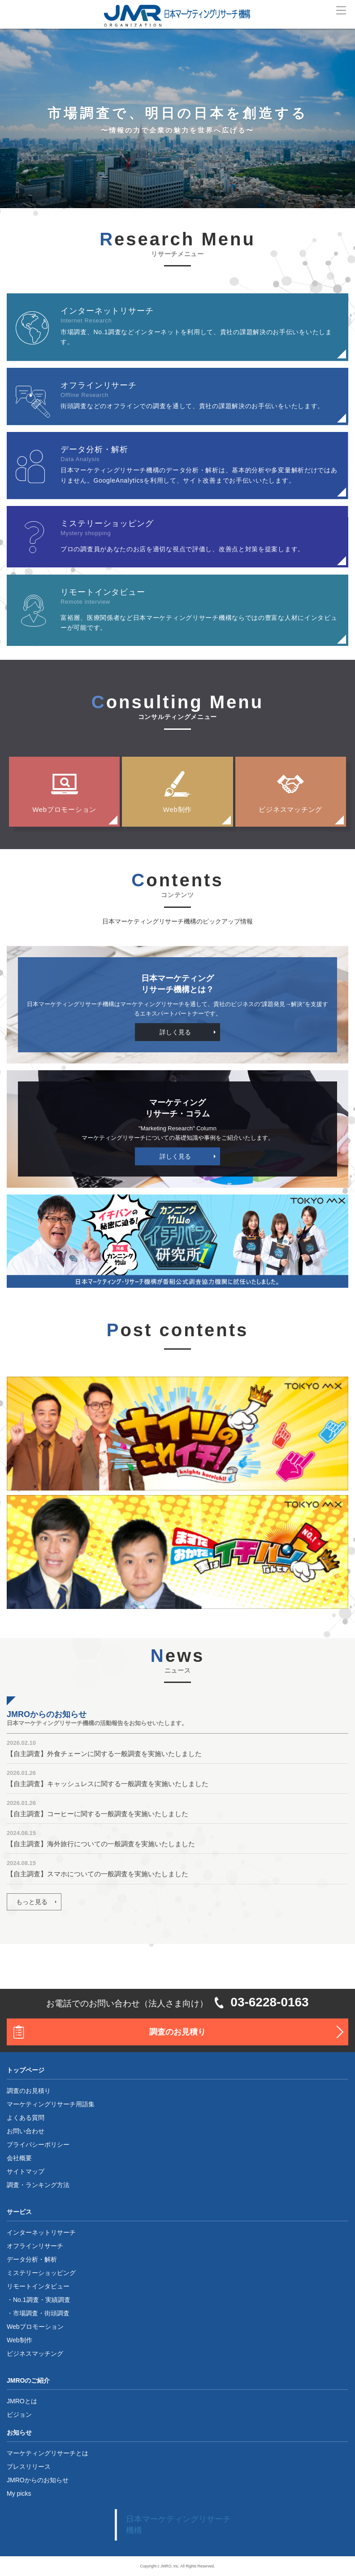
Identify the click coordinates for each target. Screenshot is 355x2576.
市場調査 (25, 2313)
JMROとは (22, 2401)
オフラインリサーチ (35, 2245)
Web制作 (177, 809)
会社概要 (19, 2158)
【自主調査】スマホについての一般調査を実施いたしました (97, 1874)
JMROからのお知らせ (38, 2480)
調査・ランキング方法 (38, 2184)
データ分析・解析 (32, 2259)
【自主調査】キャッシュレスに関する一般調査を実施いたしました (107, 1783)
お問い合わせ (25, 2131)
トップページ (25, 2070)
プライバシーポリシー (38, 2144)
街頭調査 (56, 2313)
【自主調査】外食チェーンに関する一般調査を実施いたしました (104, 1753)
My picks (19, 2493)
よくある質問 (25, 2117)
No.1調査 (26, 2299)
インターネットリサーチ (41, 2232)
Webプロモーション (64, 809)
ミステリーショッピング (41, 2272)
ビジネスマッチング (290, 809)
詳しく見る (175, 1032)
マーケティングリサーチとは (47, 2453)
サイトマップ (25, 2171)
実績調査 (57, 2299)
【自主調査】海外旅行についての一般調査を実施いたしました (101, 1844)
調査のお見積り (177, 2031)
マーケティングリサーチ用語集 (51, 2104)
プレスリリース (29, 2466)
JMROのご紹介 (28, 2380)
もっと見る (32, 1901)
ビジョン (19, 2414)
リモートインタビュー (38, 2286)
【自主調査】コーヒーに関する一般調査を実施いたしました (97, 1814)
